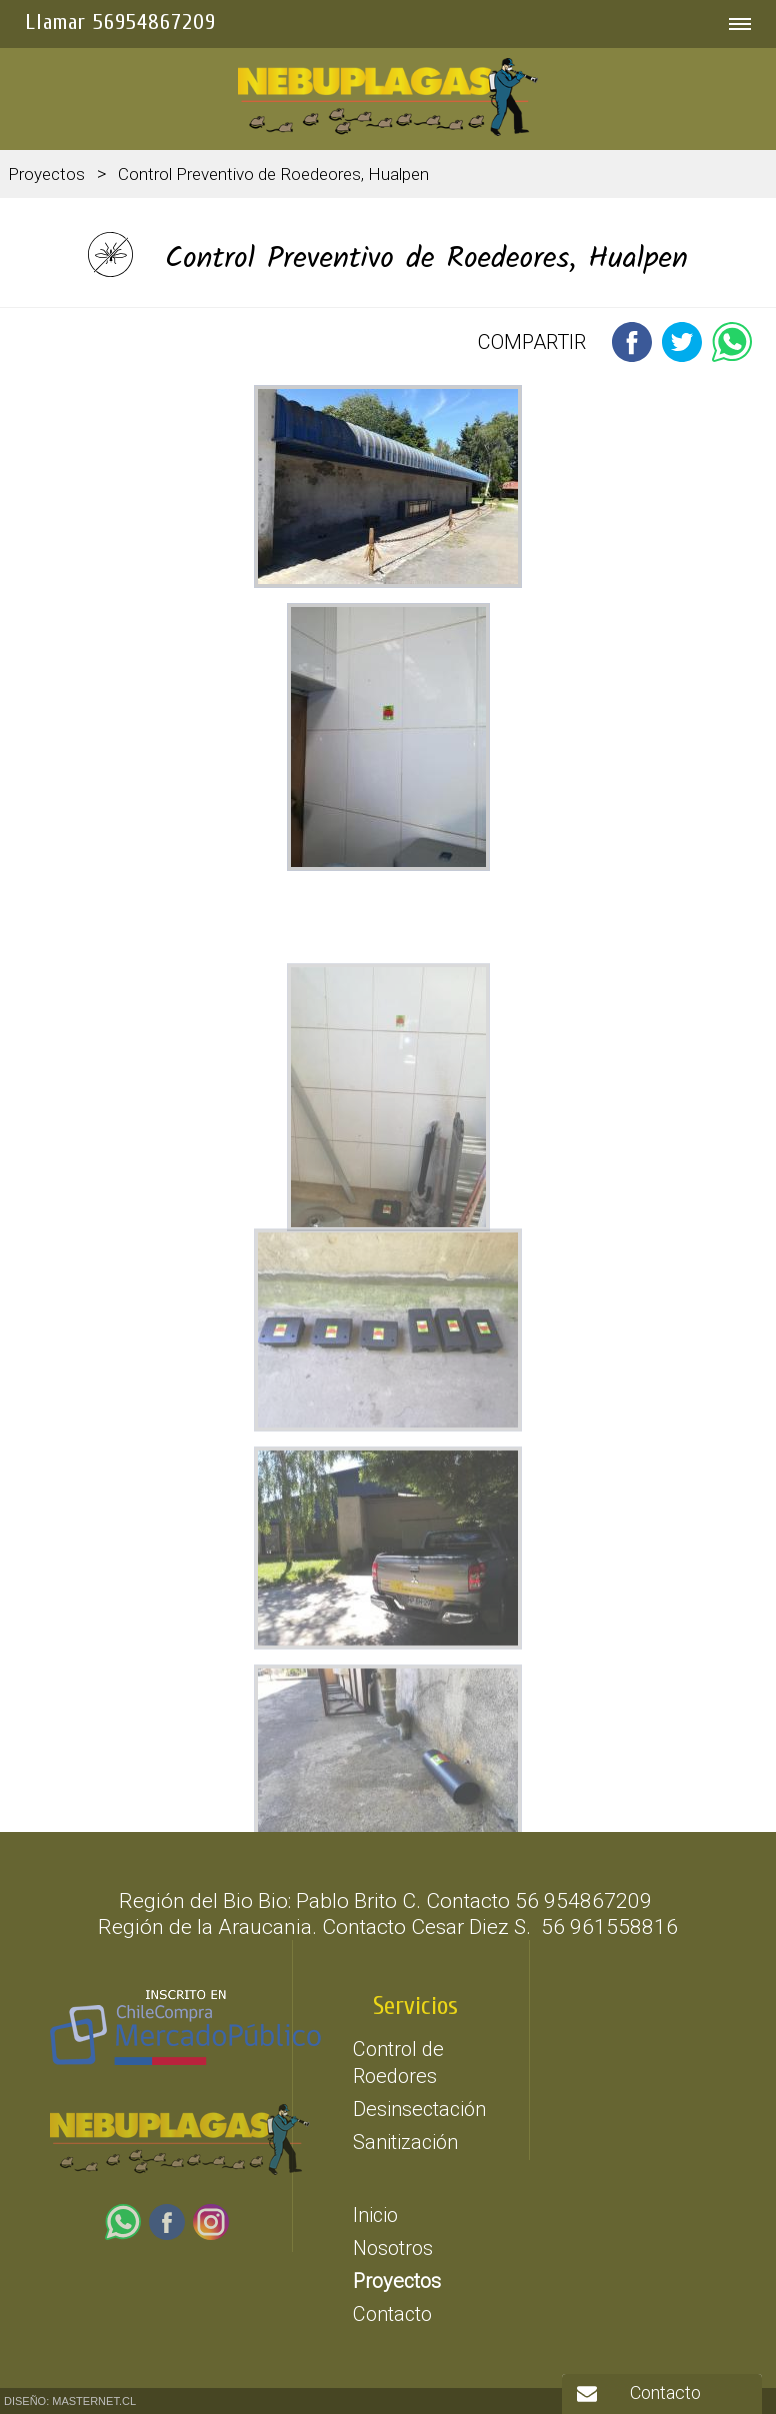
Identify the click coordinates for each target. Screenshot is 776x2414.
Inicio (375, 2215)
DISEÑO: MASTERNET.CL (70, 2401)
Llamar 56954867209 (120, 22)
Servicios (415, 2006)
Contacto (392, 2314)
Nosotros (393, 2248)
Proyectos (46, 174)
